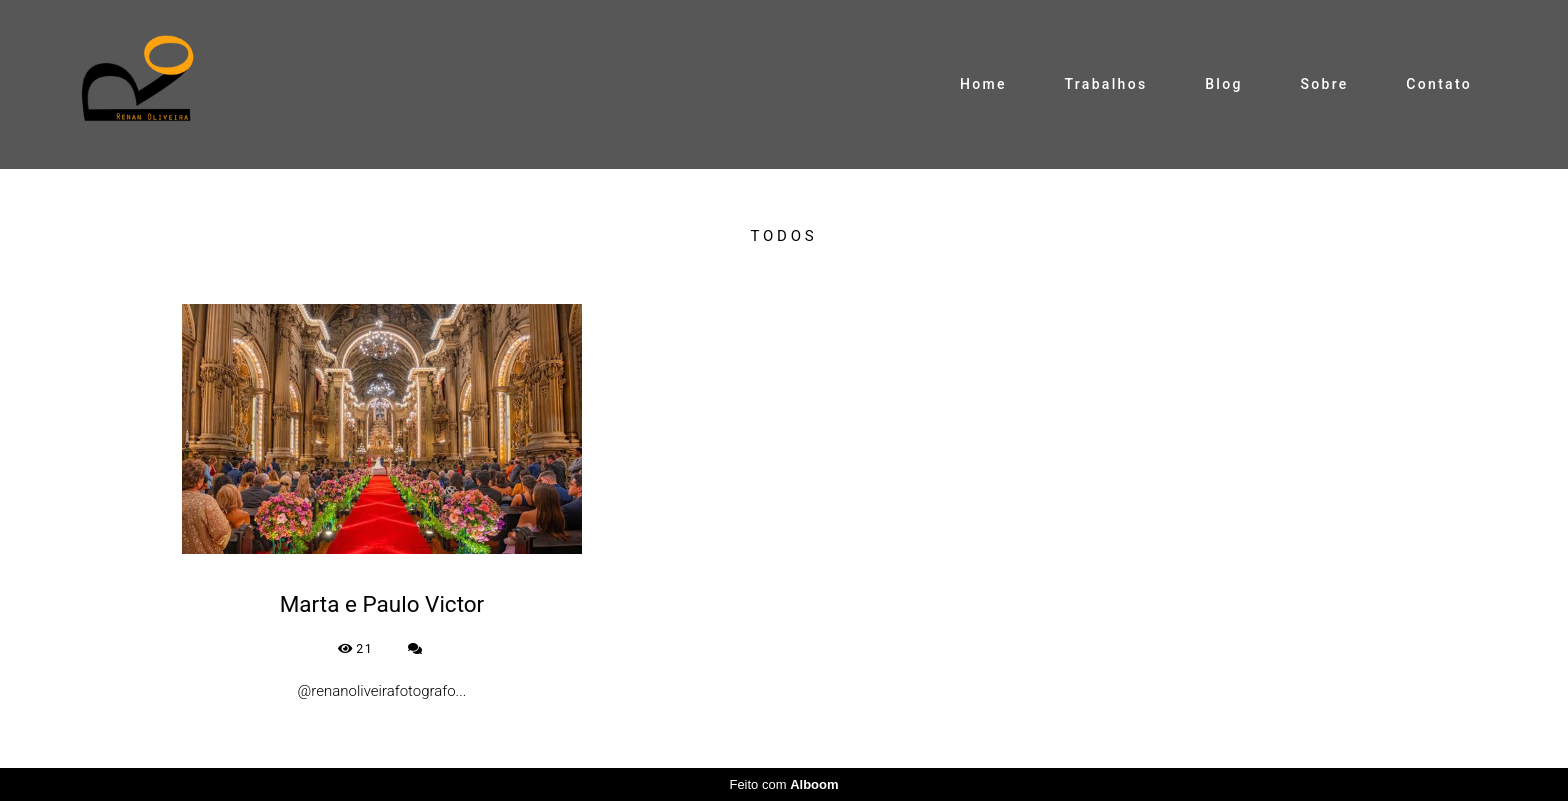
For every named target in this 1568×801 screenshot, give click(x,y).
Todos (784, 236)
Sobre (1324, 84)
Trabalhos (1106, 84)
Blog (1224, 84)
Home (983, 84)
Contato (1439, 84)
